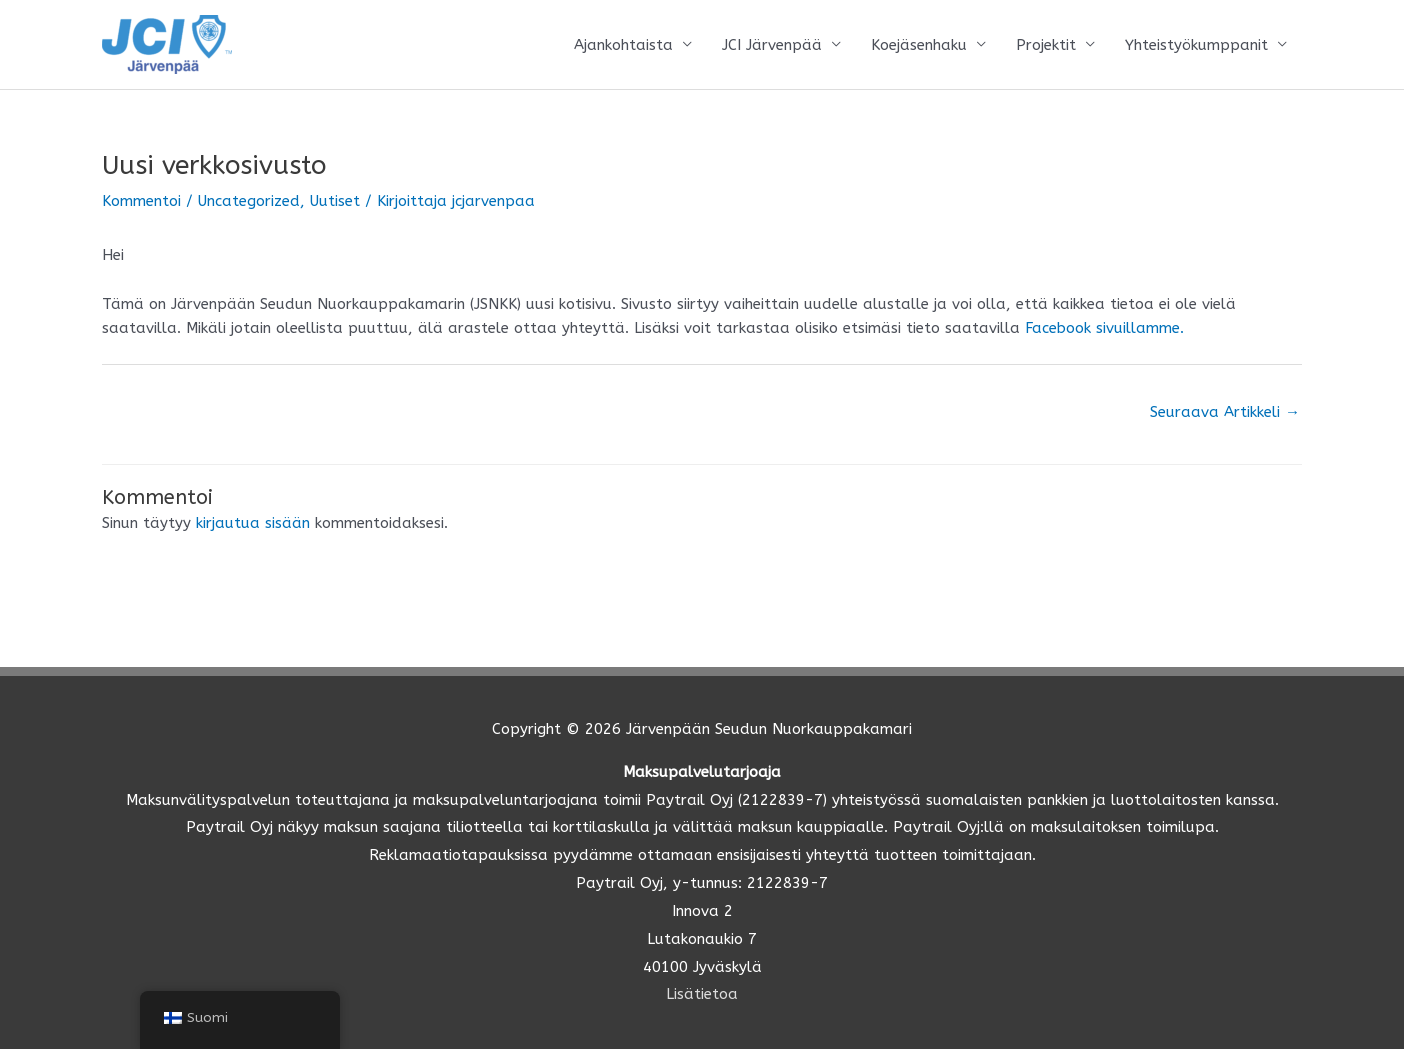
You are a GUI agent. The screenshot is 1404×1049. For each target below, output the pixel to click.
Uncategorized (249, 201)
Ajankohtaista (623, 45)
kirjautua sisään (253, 523)
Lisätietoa (702, 994)
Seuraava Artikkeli (1225, 412)
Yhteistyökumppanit (1196, 45)
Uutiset (335, 201)
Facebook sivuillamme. (1102, 328)
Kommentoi (141, 201)
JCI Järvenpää (772, 45)
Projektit (1046, 45)
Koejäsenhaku (919, 45)
